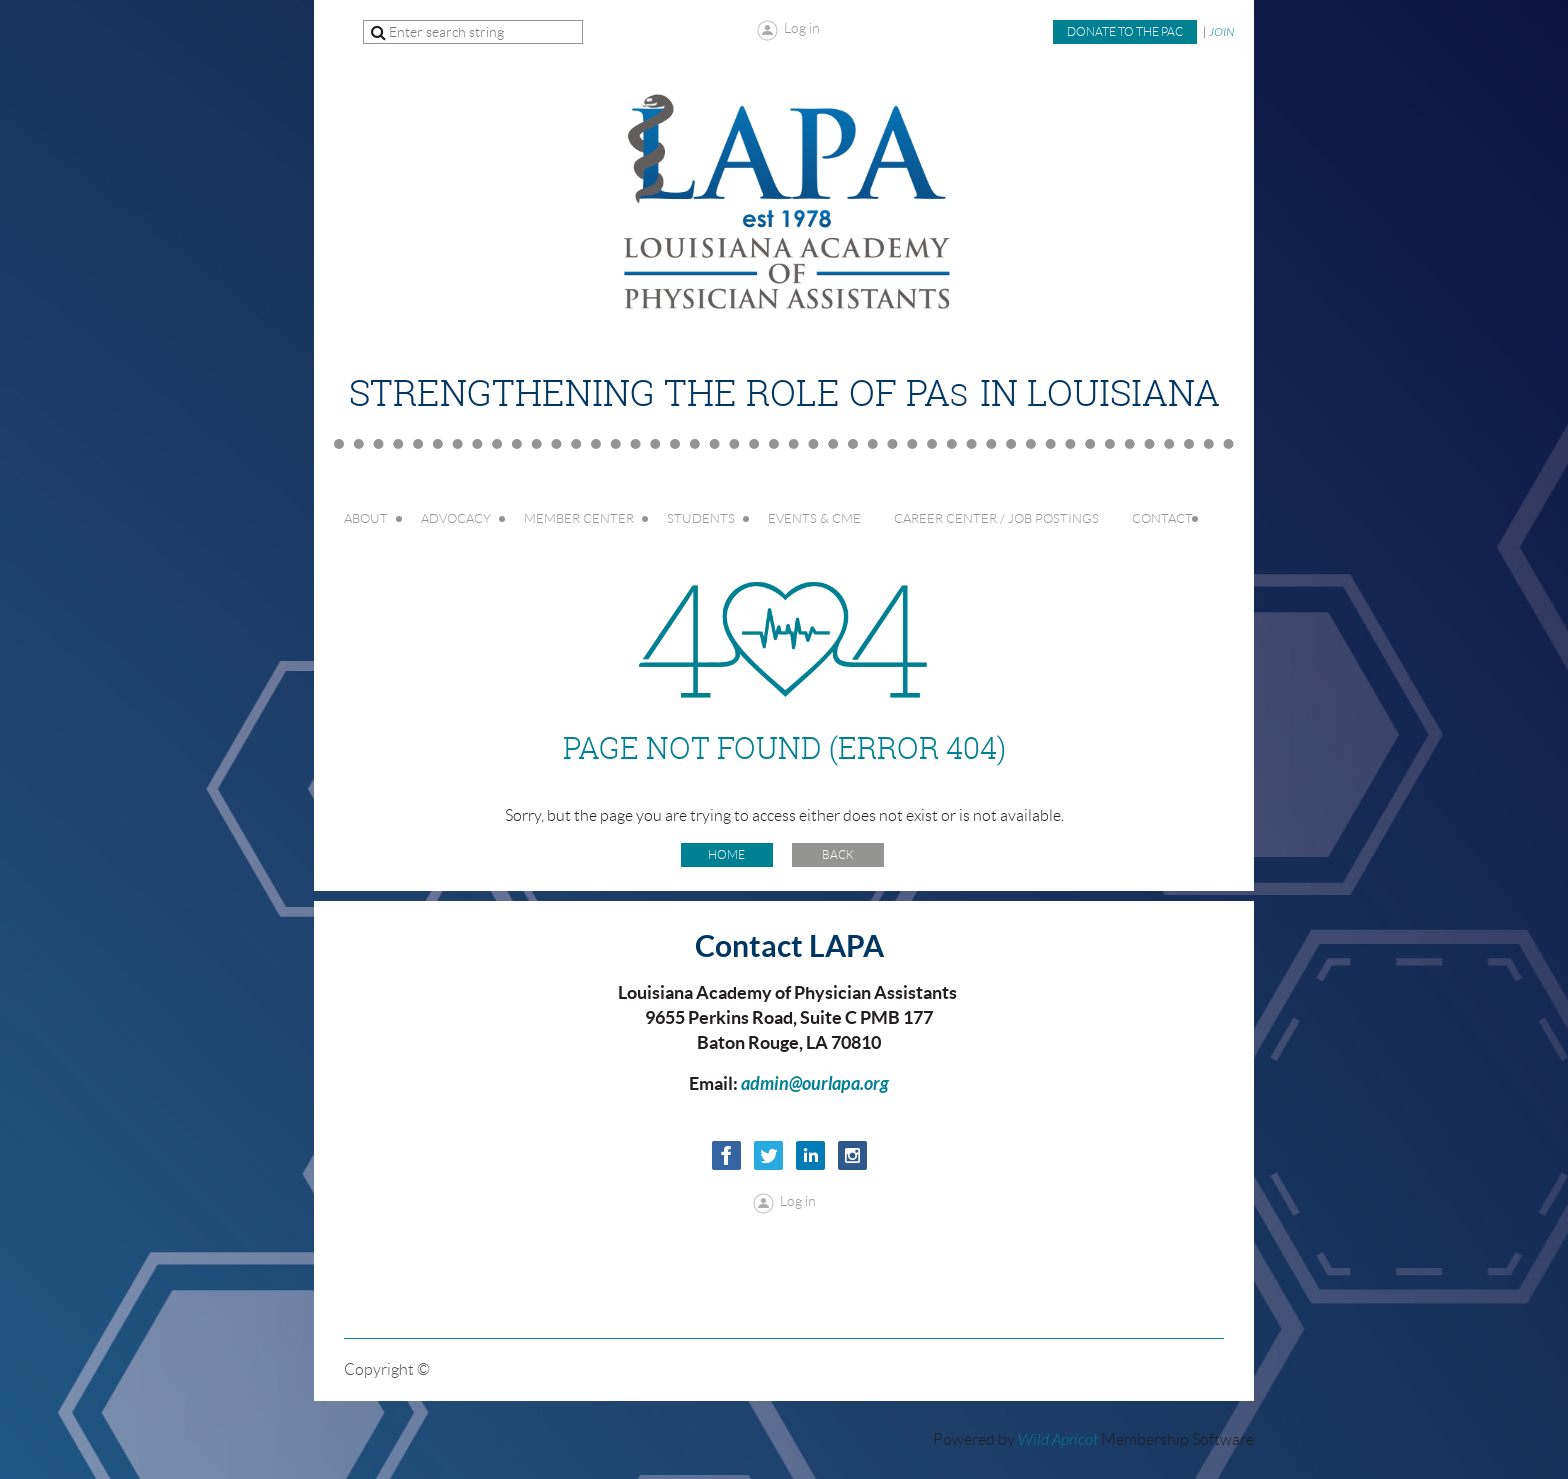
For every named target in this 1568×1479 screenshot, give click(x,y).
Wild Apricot (1058, 1440)
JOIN (1221, 32)
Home (726, 854)
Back (838, 854)
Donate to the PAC (1125, 31)
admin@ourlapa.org (815, 1084)
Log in (802, 28)
